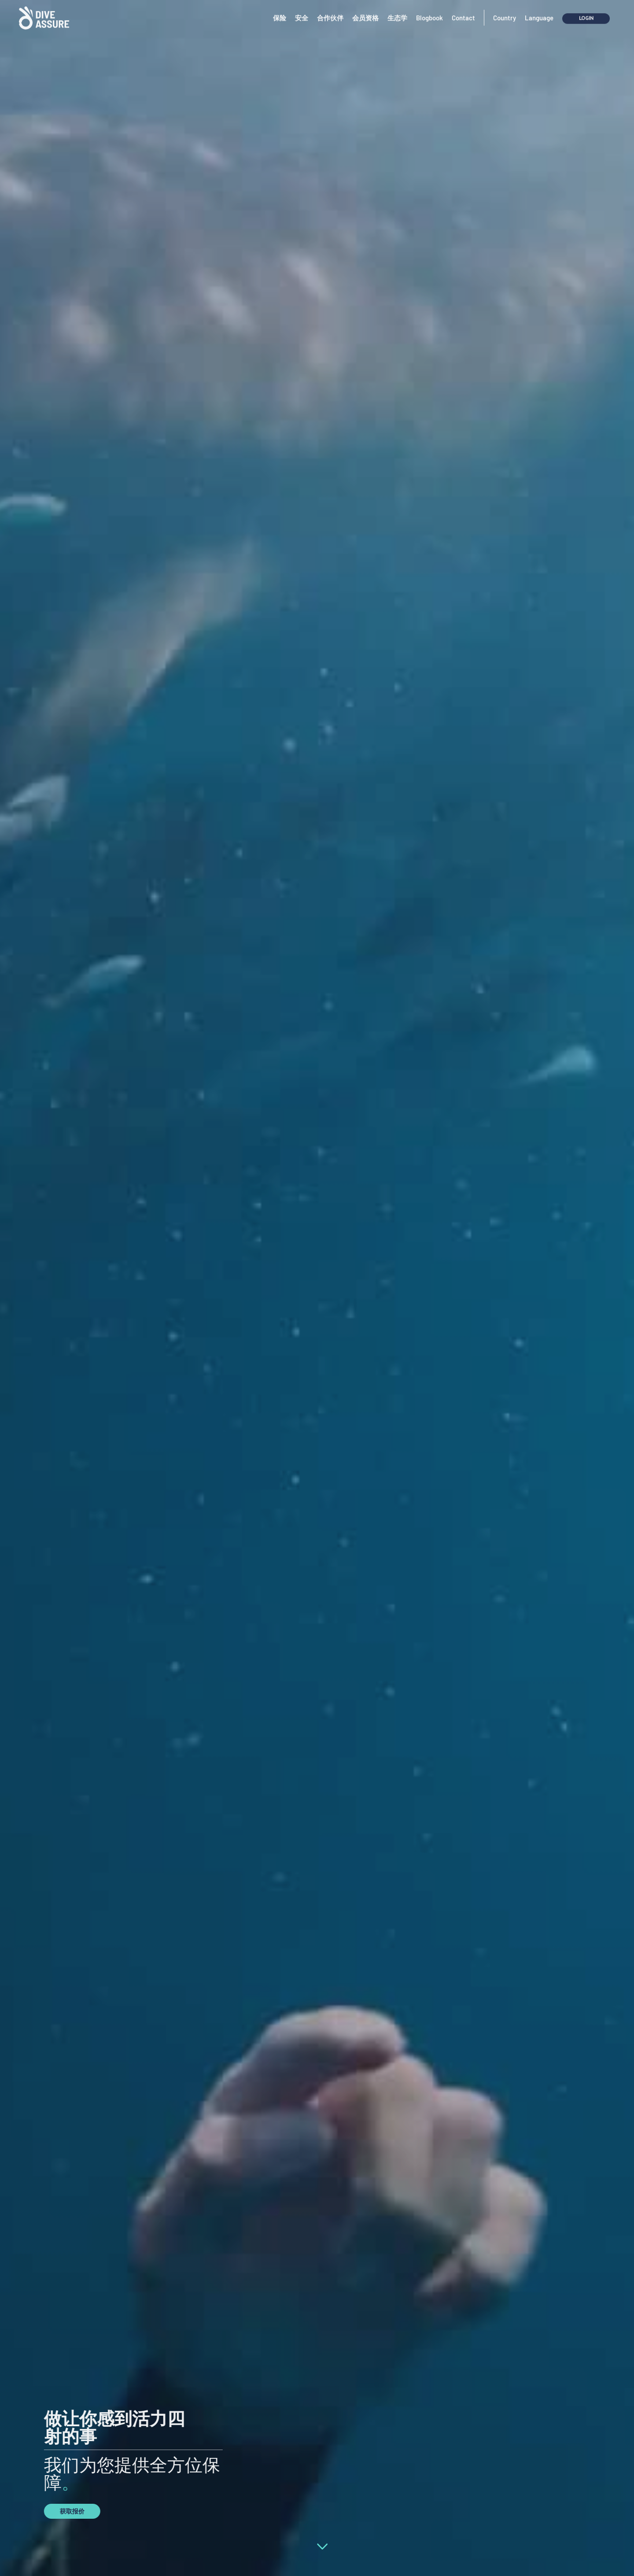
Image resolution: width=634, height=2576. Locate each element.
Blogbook (429, 8)
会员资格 (365, 8)
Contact (463, 8)
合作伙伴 (330, 8)
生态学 (397, 8)
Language (539, 8)
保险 (279, 8)
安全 (301, 8)
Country (504, 8)
